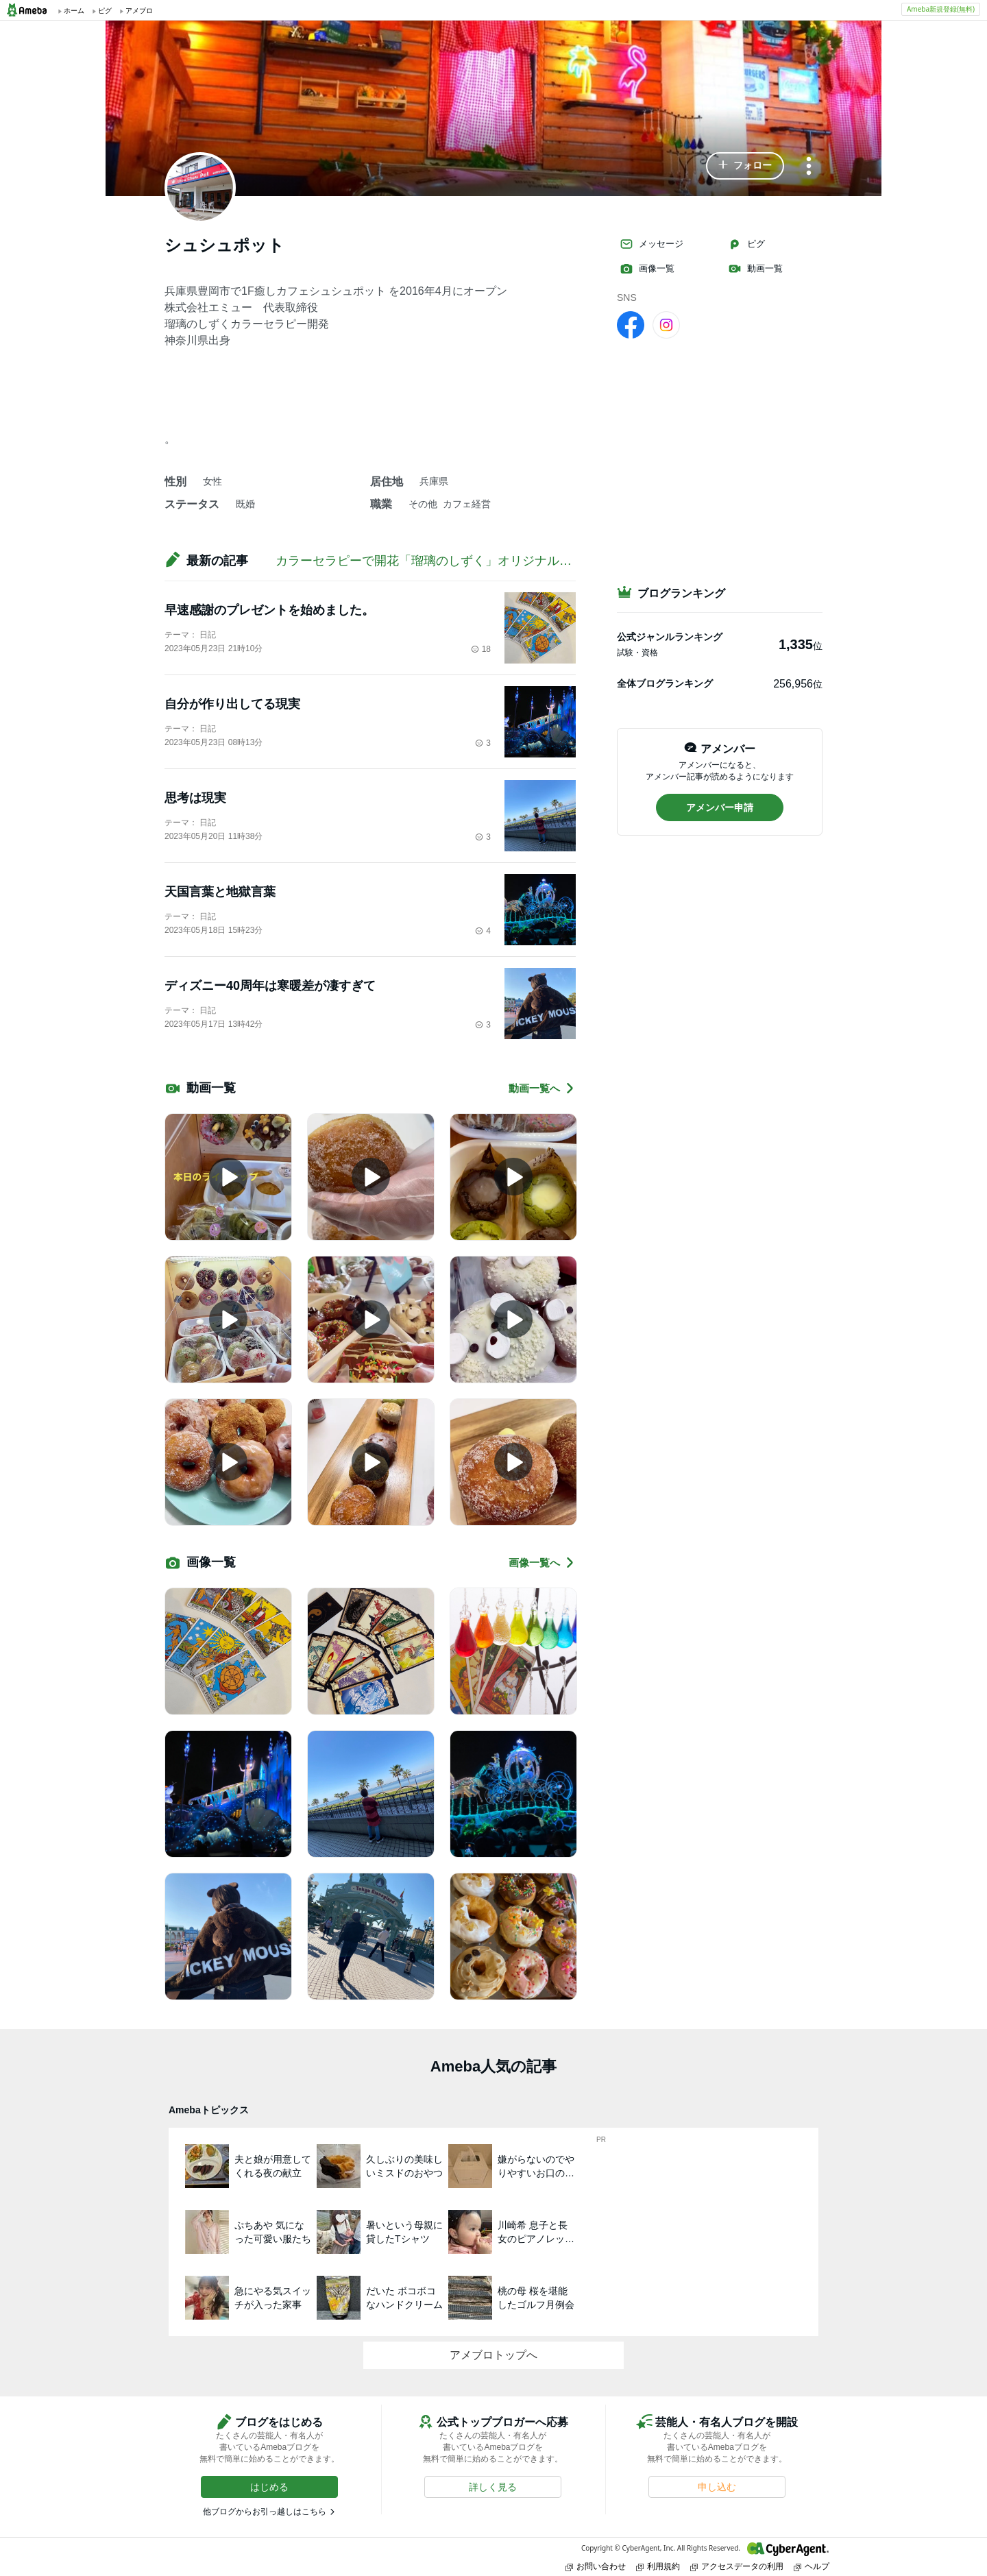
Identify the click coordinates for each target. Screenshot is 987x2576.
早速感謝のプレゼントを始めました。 (269, 610)
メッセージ (651, 244)
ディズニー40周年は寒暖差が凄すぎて (270, 986)
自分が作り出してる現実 (232, 704)
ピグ (746, 244)
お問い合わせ (595, 2566)
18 (481, 649)
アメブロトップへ (493, 2355)
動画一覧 (755, 269)
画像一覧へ (542, 1562)
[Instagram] (666, 324)
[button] (745, 166)
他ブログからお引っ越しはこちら (264, 2511)
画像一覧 (647, 269)
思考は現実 (195, 798)
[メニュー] (808, 167)
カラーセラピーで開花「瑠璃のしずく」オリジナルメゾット (442, 561)
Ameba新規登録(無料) (941, 9)
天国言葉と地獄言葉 (220, 892)
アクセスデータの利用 (736, 2566)
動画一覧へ (542, 1088)
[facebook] (630, 324)
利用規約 (658, 2566)
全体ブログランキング (665, 683)
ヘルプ (811, 2566)
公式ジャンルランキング (669, 636)
